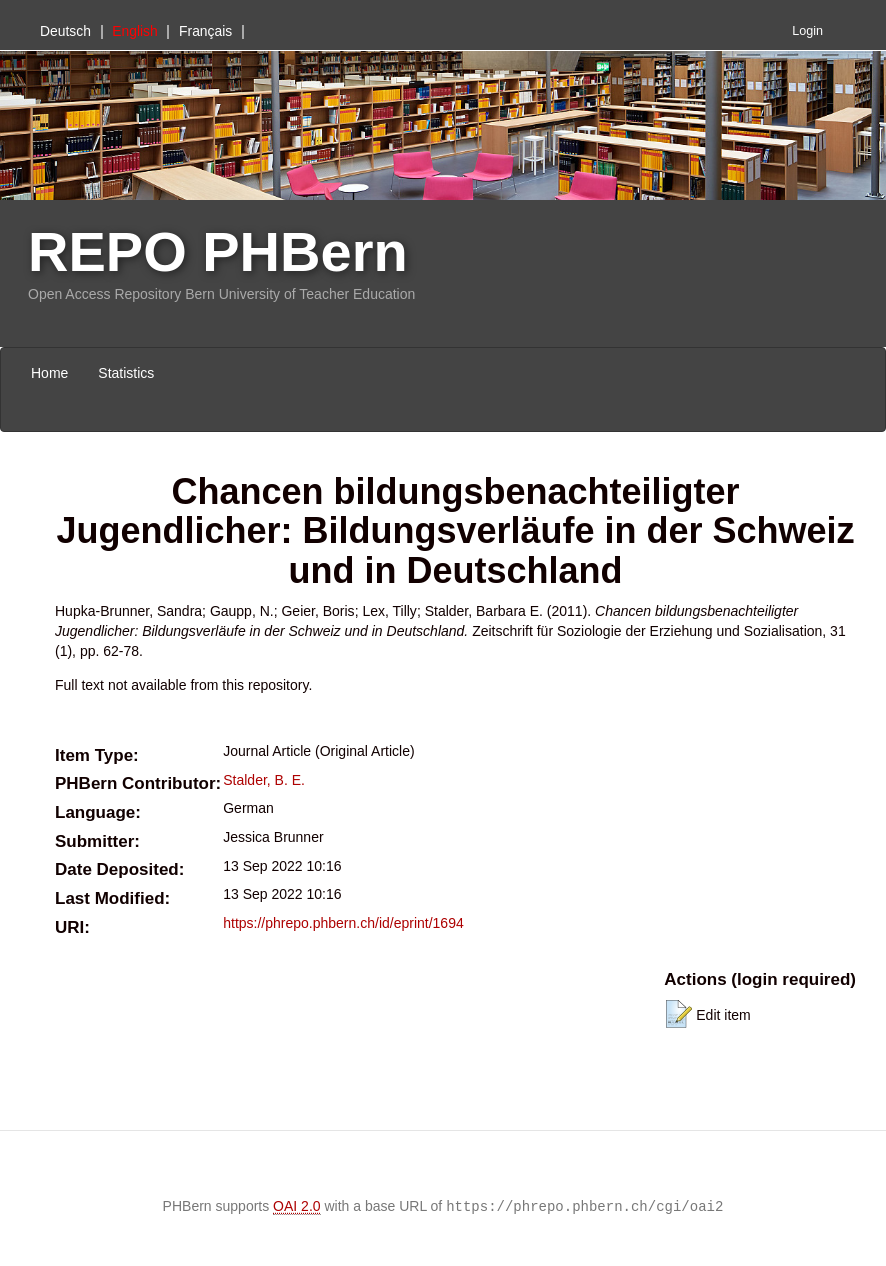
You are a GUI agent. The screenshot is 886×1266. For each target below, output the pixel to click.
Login (807, 31)
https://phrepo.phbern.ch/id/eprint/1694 (343, 923)
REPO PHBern (218, 251)
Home (49, 373)
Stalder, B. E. (264, 780)
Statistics (126, 373)
